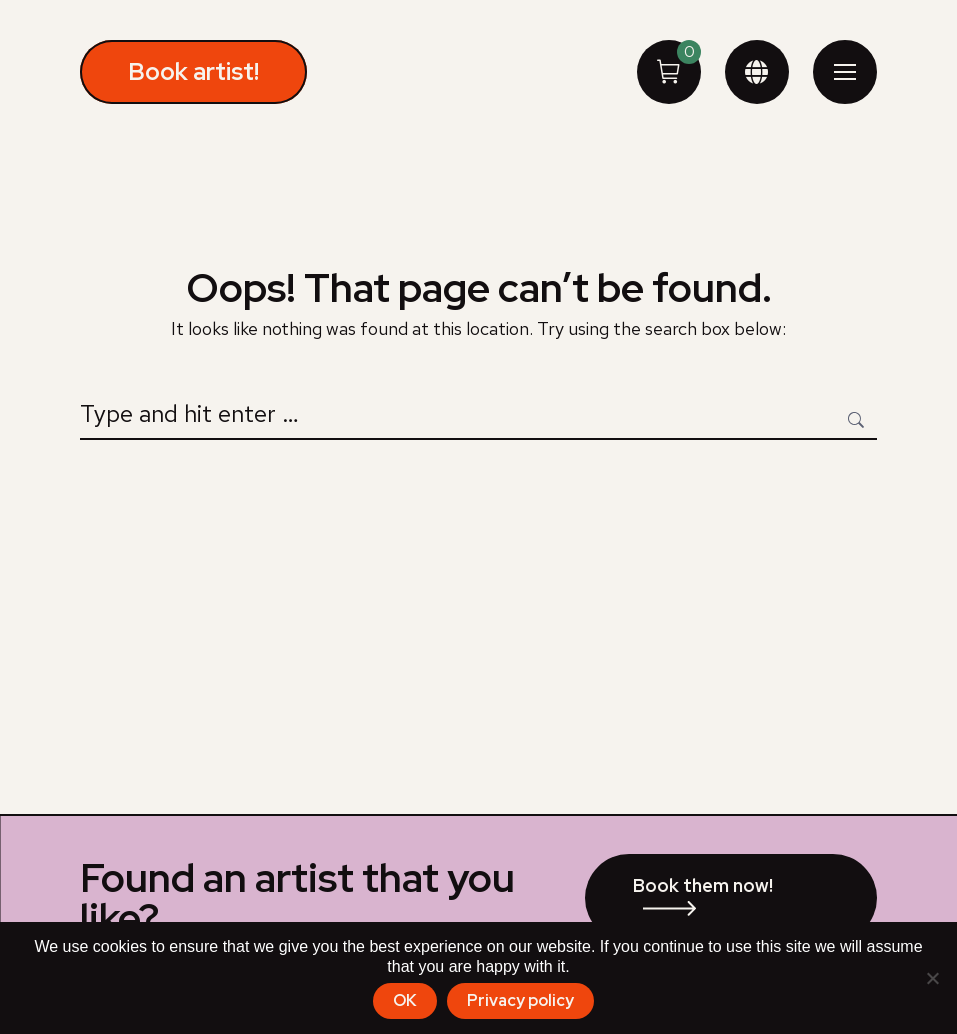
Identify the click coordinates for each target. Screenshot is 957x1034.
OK (405, 1000)
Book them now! (703, 885)
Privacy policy (520, 1000)
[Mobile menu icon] (845, 72)
